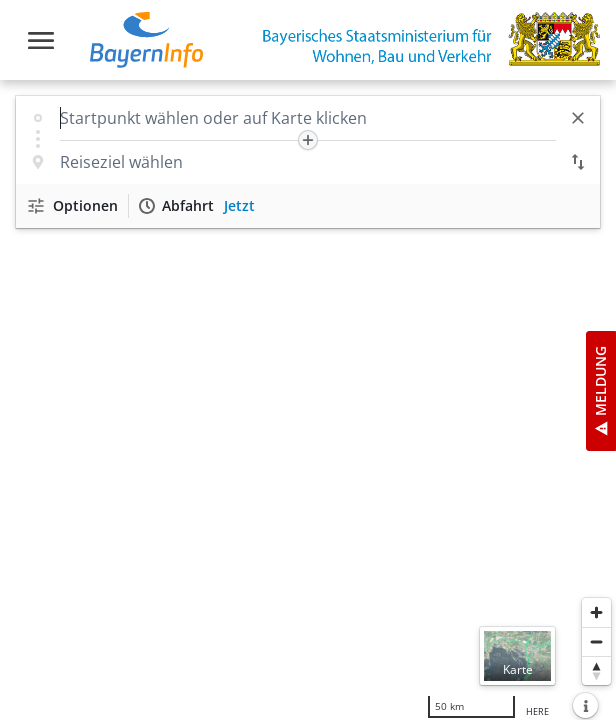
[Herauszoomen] (596, 641)
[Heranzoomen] (596, 612)
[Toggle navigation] (41, 40)
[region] (308, 400)
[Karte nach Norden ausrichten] (596, 670)
